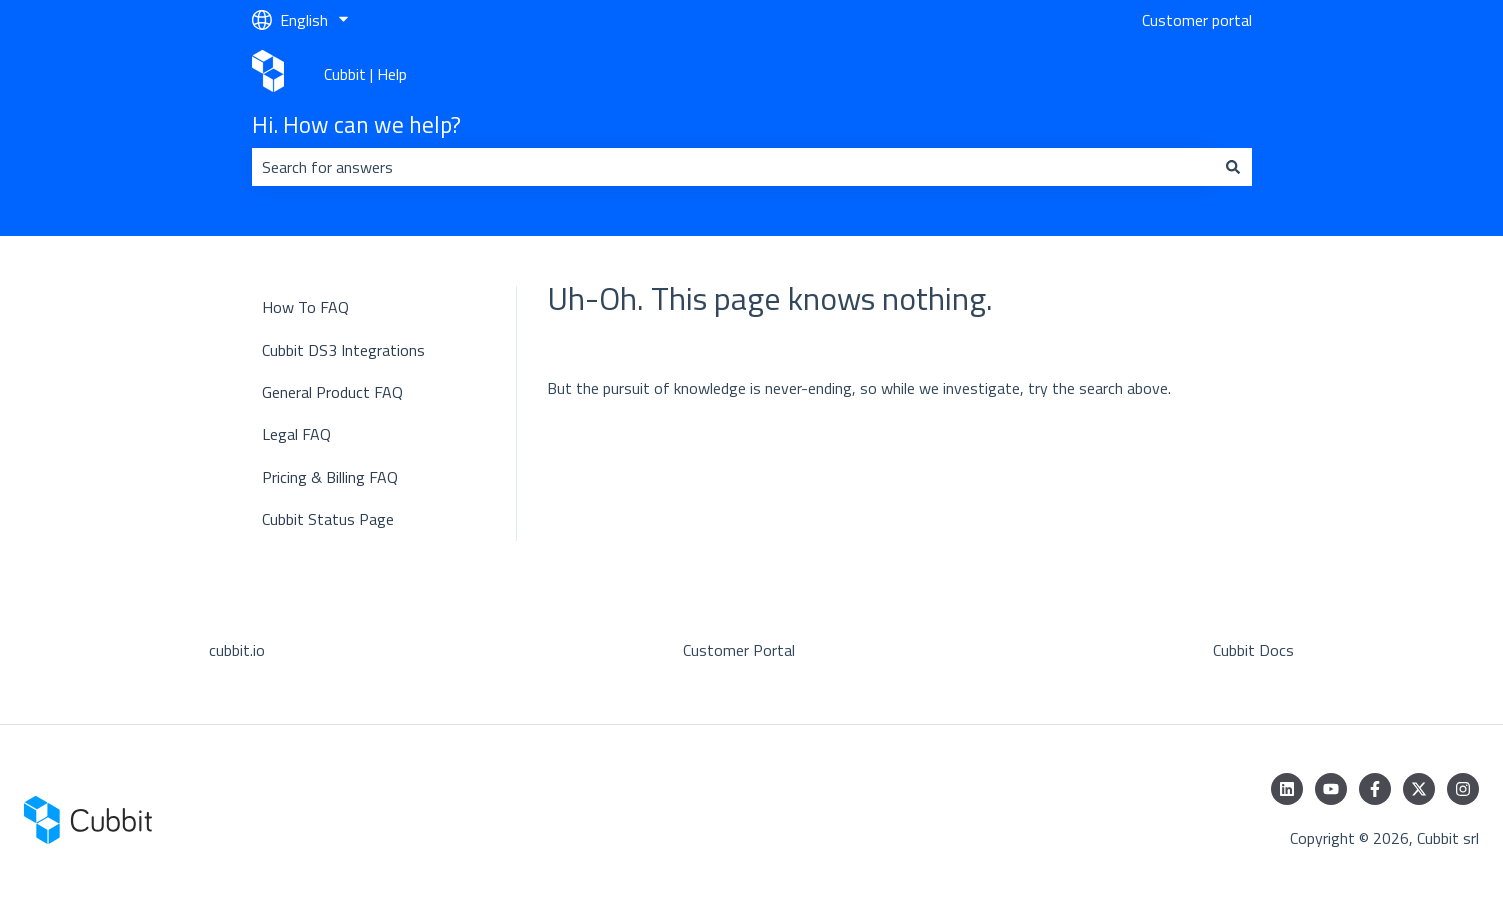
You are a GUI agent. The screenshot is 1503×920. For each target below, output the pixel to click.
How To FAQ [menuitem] (305, 307)
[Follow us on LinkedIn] (1287, 789)
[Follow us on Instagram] (1463, 789)
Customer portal (1197, 20)
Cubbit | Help (365, 74)
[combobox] (733, 167)
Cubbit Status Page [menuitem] (328, 519)
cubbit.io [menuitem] (237, 650)
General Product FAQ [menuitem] (332, 392)
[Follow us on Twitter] (1419, 789)
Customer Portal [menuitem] (739, 650)
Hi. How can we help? (356, 125)
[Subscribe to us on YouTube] (1331, 789)
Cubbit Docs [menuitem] (1253, 650)
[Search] (1233, 167)
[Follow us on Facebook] (1375, 789)
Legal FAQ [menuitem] (296, 434)
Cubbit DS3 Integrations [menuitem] (343, 350)
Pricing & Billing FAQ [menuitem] (330, 477)
